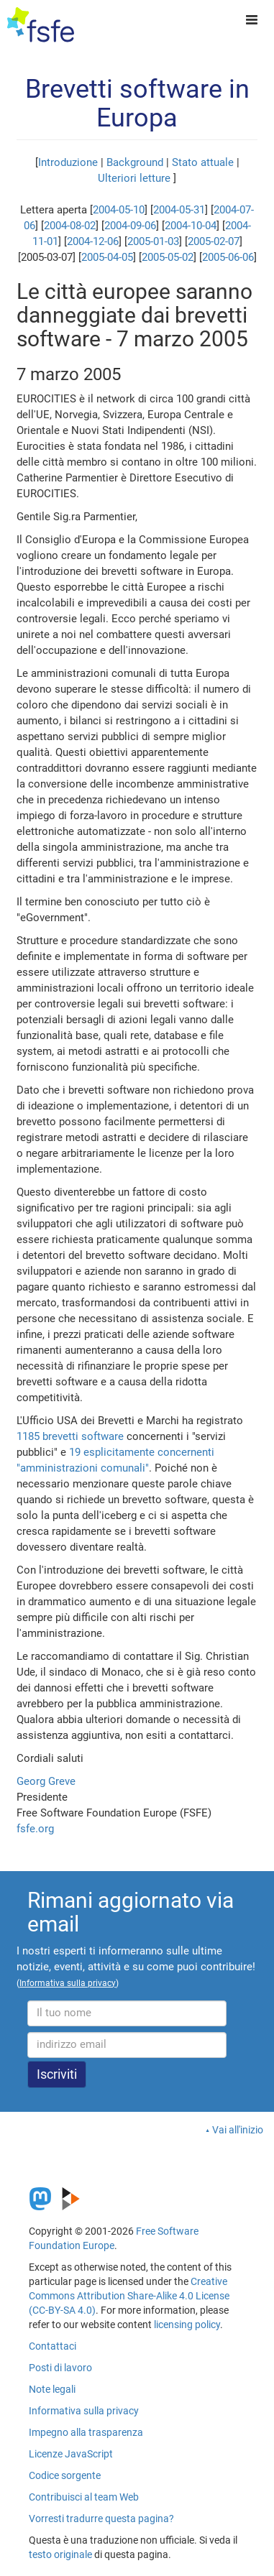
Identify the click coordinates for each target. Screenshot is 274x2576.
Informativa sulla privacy (84, 2410)
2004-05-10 (119, 209)
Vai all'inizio (237, 2130)
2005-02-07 (213, 241)
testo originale (60, 2554)
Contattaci (52, 2346)
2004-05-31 (179, 209)
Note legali (52, 2389)
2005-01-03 (153, 241)
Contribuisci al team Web (84, 2497)
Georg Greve (46, 1781)
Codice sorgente (65, 2475)
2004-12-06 (93, 241)
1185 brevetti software (70, 1436)
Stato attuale (203, 162)
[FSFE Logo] (40, 25)
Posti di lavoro (60, 2367)
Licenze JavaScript (71, 2454)
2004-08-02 (70, 225)
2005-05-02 (167, 257)
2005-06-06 (228, 257)
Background (134, 162)
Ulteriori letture (134, 178)
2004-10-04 (190, 225)
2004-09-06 (130, 225)
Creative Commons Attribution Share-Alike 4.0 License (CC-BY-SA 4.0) (129, 2296)
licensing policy (187, 2324)
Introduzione (68, 162)
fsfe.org (35, 1828)
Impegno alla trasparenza (86, 2432)
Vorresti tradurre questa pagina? (101, 2518)
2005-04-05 (107, 257)
